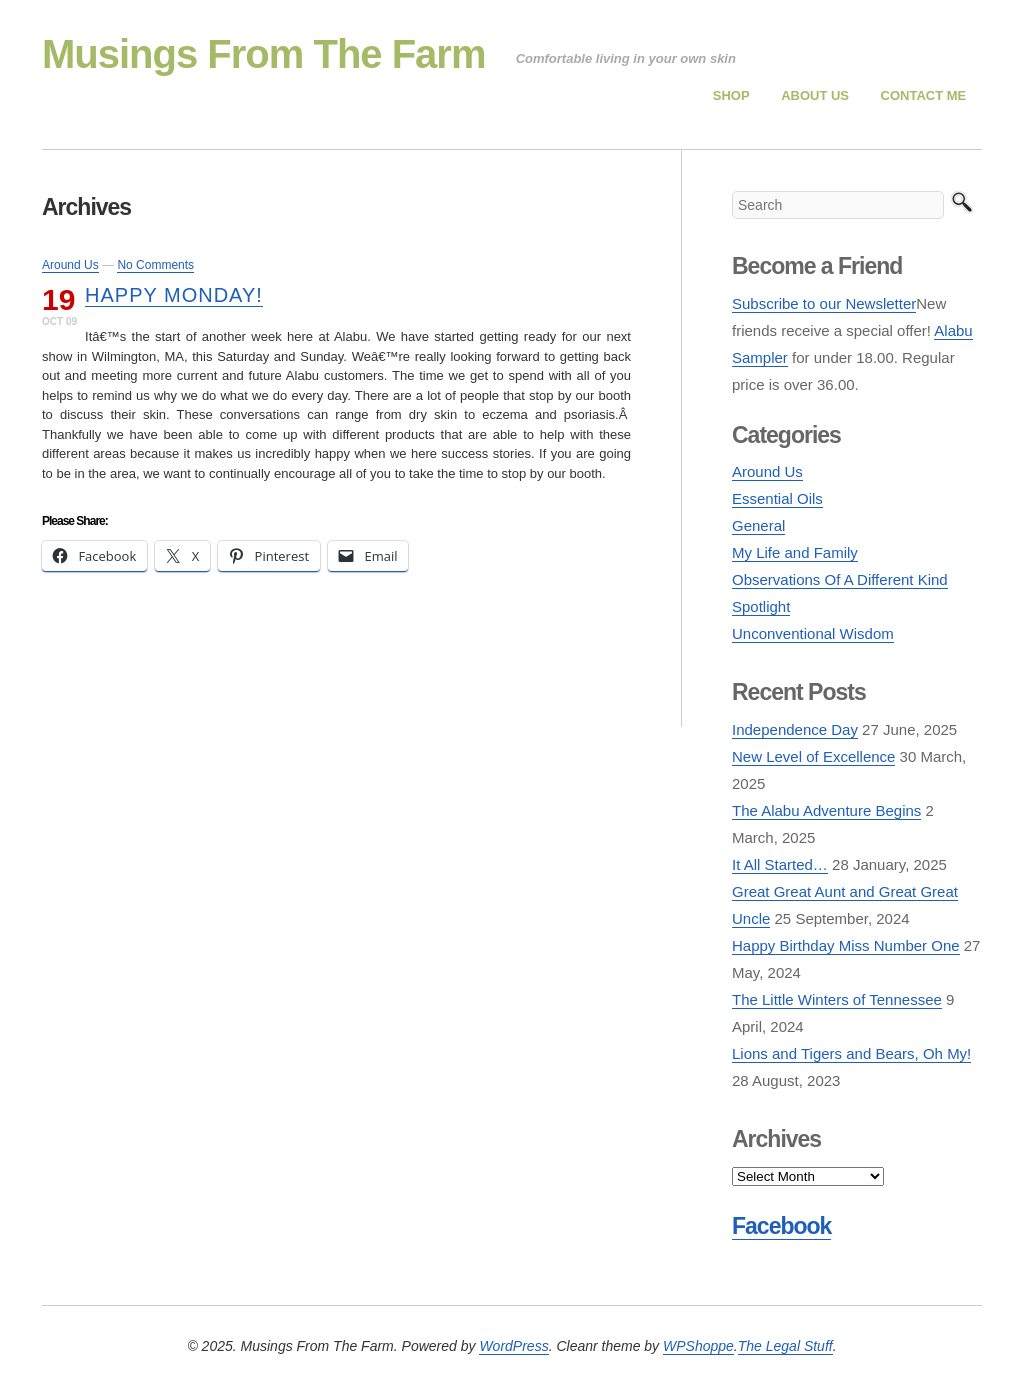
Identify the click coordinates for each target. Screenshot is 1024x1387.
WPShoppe (698, 1346)
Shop (731, 95)
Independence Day (795, 729)
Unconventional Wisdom (813, 633)
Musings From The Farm (264, 54)
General (758, 525)
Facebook (781, 1226)
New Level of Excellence (813, 756)
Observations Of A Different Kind (840, 579)
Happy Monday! (174, 295)
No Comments (155, 265)
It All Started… (780, 864)
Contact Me (924, 95)
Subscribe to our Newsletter (824, 303)
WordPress (513, 1346)
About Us (815, 95)
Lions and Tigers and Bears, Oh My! (851, 1053)
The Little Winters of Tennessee (837, 999)
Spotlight (761, 606)
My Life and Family (795, 552)
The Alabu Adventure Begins (826, 810)
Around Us (70, 265)
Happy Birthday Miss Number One (846, 945)
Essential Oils (777, 498)
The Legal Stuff (785, 1346)
